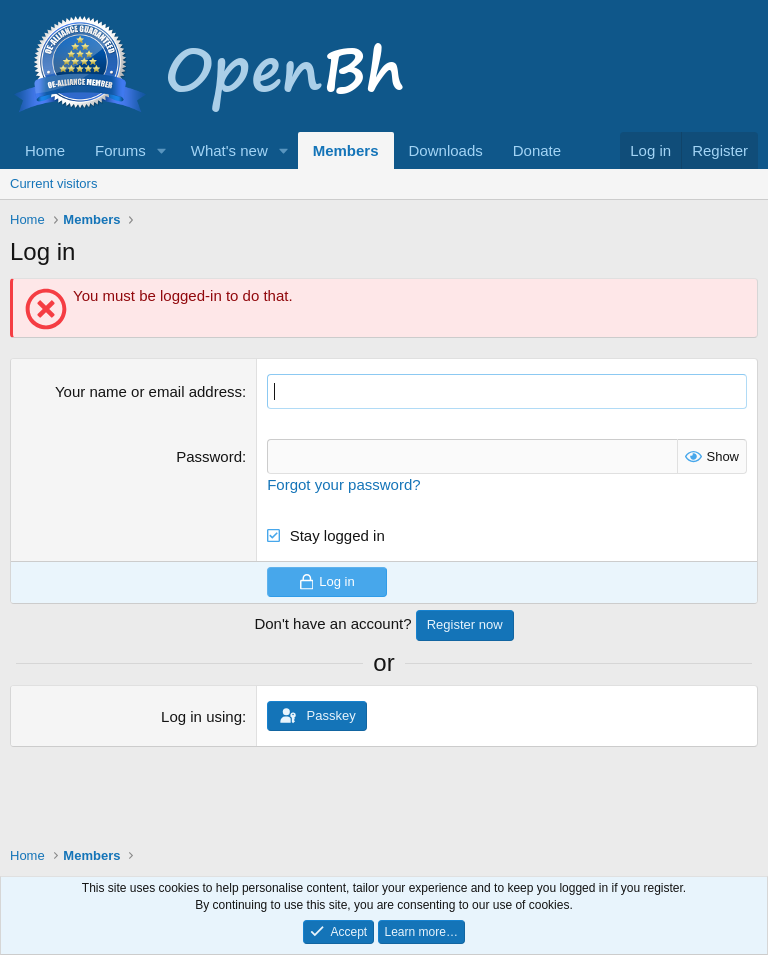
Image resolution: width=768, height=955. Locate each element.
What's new (229, 150)
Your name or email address (148, 391)
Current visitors (53, 183)
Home (45, 150)
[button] (162, 150)
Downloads (446, 150)
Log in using (201, 716)
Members (346, 150)
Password (209, 456)
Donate (537, 150)
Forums (120, 150)
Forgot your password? (343, 484)
